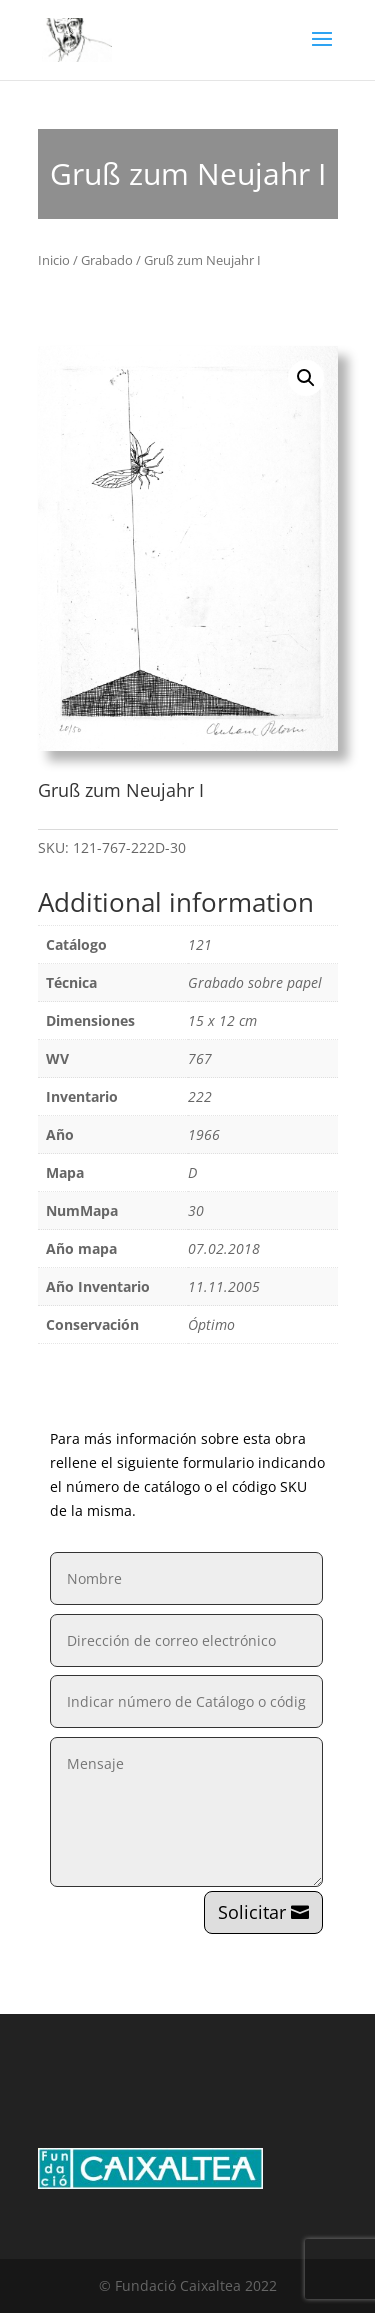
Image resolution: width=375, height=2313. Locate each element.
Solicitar (252, 1912)
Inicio (54, 260)
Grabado (107, 260)
